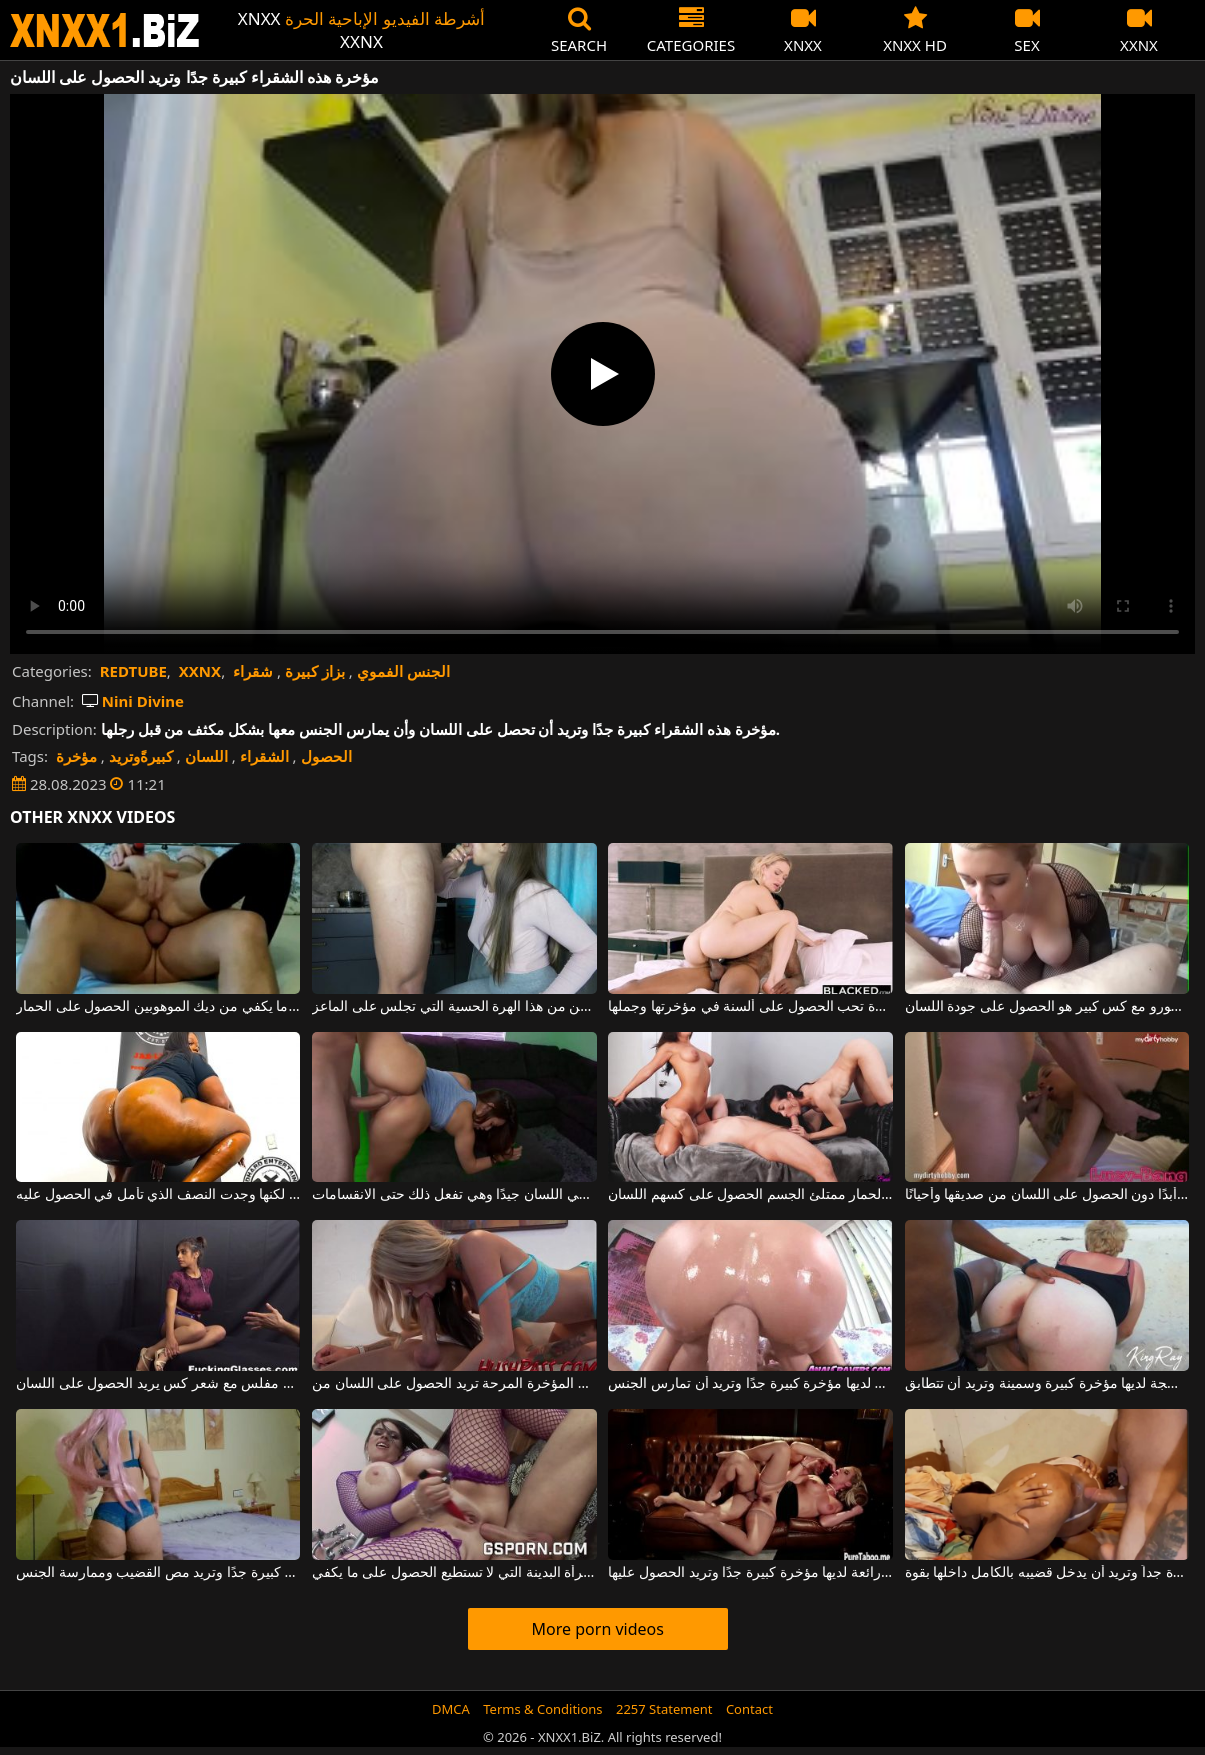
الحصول (326, 756)
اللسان (206, 756)
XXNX (200, 671)
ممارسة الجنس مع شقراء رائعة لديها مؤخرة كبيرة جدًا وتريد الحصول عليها (750, 1573)
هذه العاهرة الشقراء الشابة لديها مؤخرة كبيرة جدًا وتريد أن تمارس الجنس (750, 1384)
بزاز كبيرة (315, 671)
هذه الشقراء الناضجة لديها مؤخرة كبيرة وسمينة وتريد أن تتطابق (1047, 1384)
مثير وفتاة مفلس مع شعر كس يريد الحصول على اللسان (158, 1384)
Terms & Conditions (542, 1709)
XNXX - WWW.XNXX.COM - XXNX (105, 30)
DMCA (451, 1709)
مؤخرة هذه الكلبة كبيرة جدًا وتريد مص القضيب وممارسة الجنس (158, 1573)
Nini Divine (133, 701)
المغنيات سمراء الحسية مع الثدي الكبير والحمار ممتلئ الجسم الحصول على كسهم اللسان (750, 1195)
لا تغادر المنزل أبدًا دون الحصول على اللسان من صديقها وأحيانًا (1047, 1195)
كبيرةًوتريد (141, 756)
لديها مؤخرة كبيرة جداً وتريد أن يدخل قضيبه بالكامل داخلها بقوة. (1047, 1573)
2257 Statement (664, 1709)
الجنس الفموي (403, 671)
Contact (749, 1709)
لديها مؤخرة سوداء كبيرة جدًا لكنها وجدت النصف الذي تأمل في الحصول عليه (158, 1195)
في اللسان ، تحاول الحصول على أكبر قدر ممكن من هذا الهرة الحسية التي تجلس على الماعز (454, 1007)
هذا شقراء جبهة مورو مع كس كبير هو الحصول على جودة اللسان (1047, 1007)
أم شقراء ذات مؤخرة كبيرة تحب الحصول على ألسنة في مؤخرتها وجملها (750, 1007)
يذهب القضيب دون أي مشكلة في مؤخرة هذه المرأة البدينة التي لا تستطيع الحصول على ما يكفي (454, 1573)
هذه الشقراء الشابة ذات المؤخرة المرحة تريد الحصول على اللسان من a (454, 1384)
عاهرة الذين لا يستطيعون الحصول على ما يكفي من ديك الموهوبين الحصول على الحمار (158, 1007)
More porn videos (598, 1629)
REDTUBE (133, 671)
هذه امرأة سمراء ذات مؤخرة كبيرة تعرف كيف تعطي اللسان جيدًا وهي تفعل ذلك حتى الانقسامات (454, 1195)
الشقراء (264, 756)
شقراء (253, 671)
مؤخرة (76, 756)
